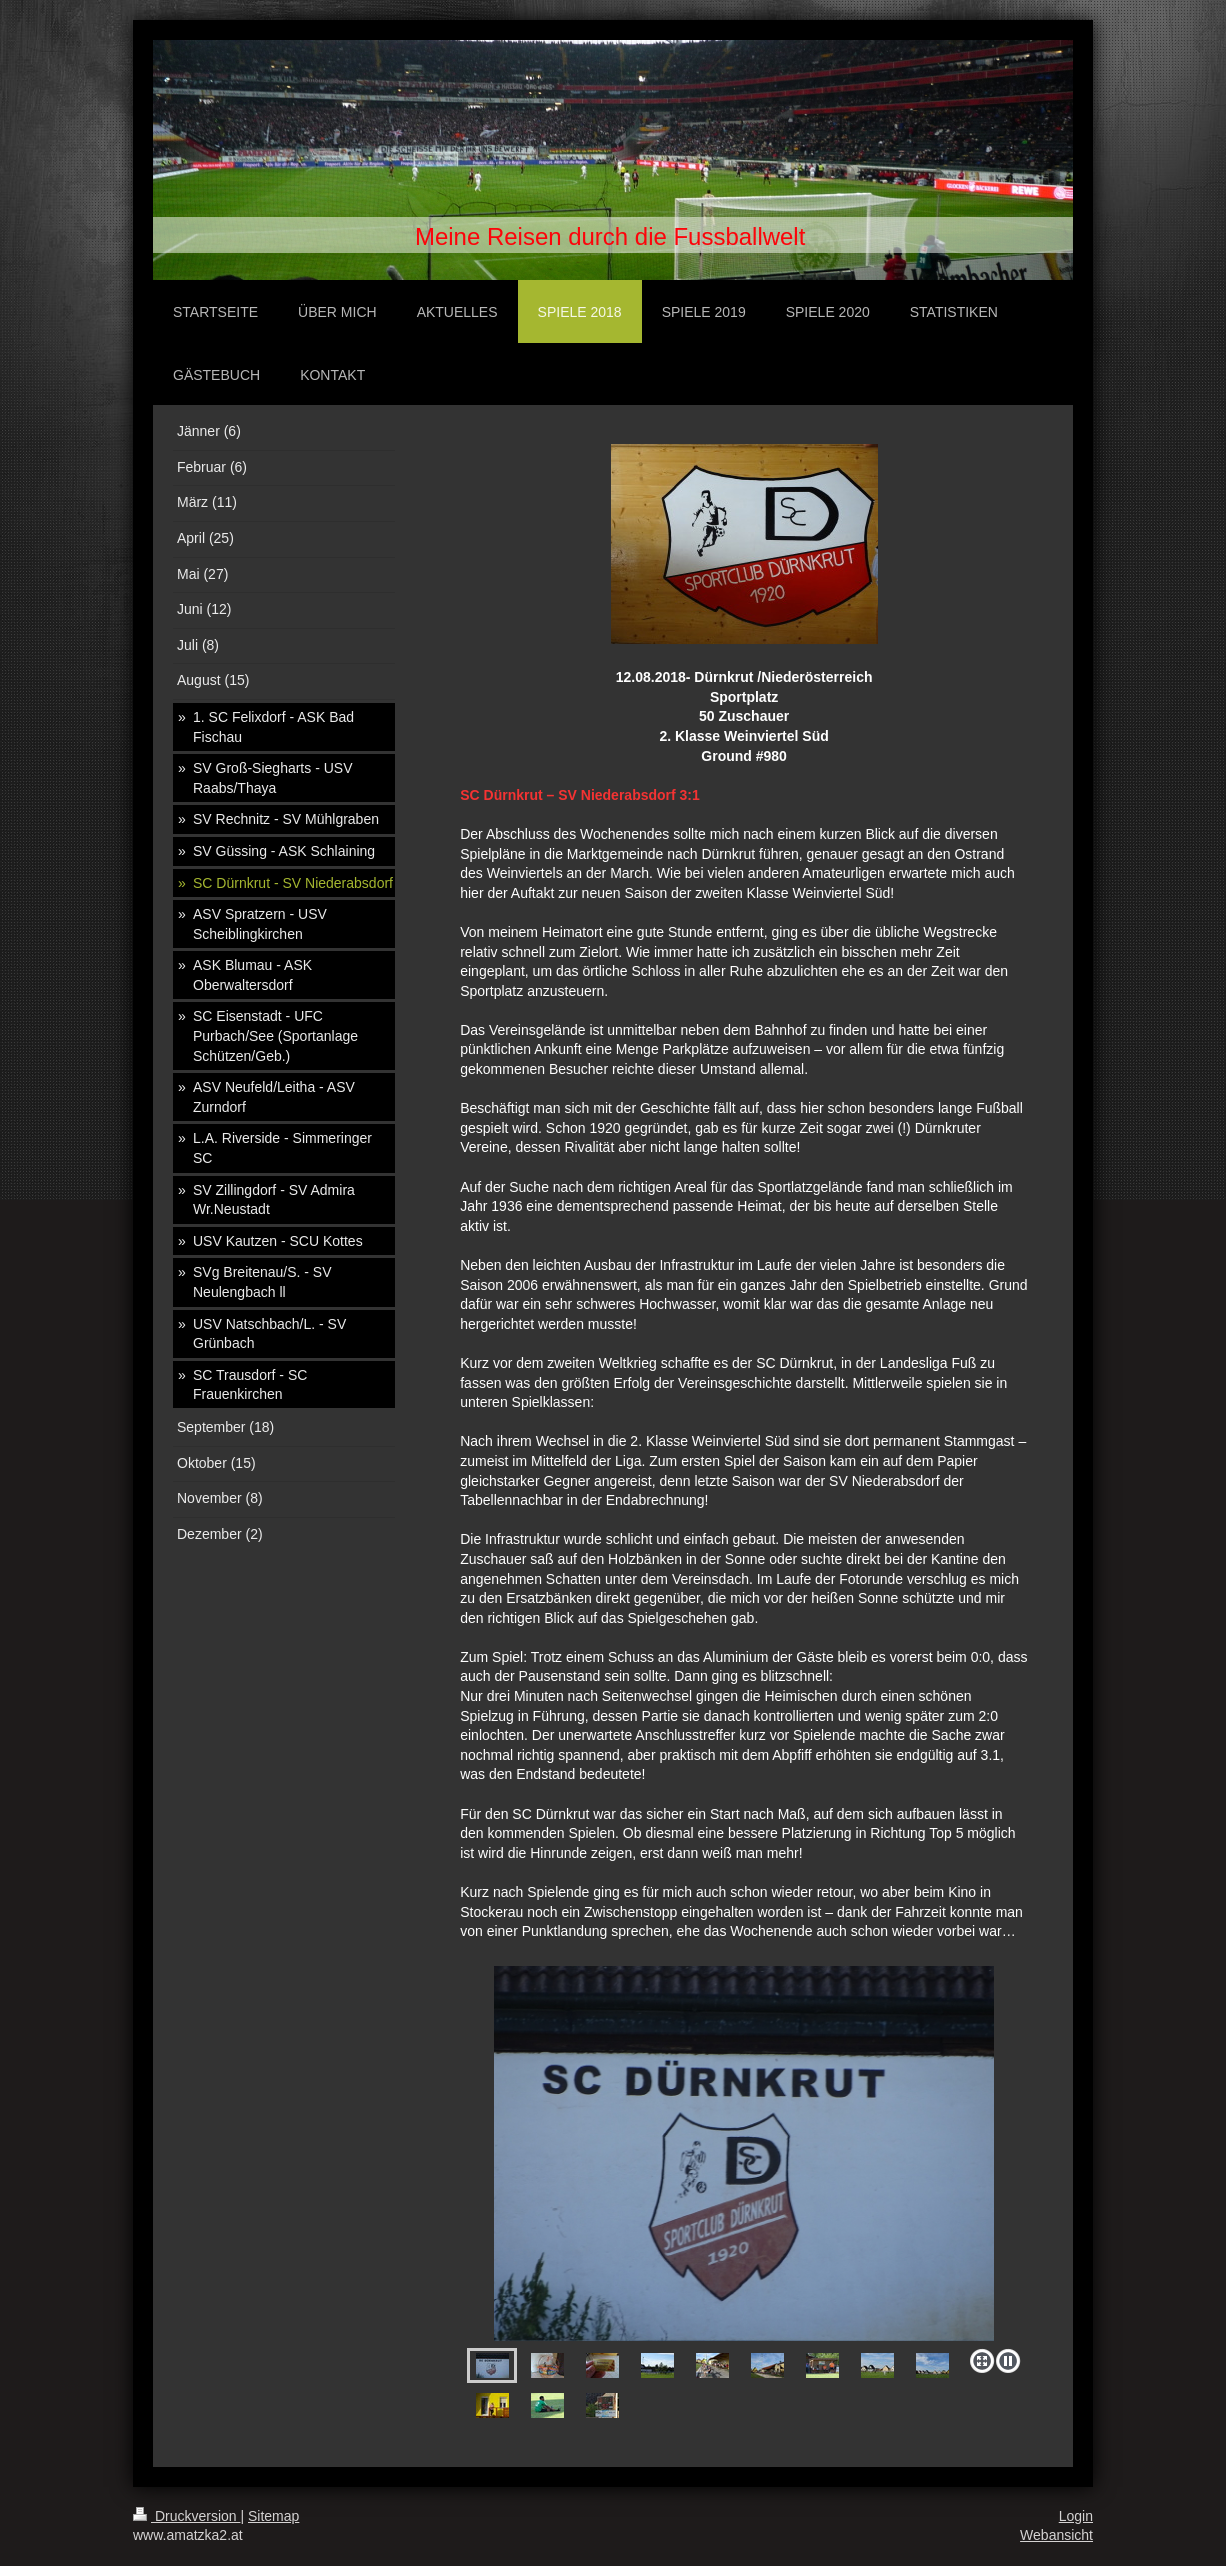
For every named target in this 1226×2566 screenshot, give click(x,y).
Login (1076, 2516)
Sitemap (273, 2516)
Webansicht (1056, 2535)
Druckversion (186, 2516)
